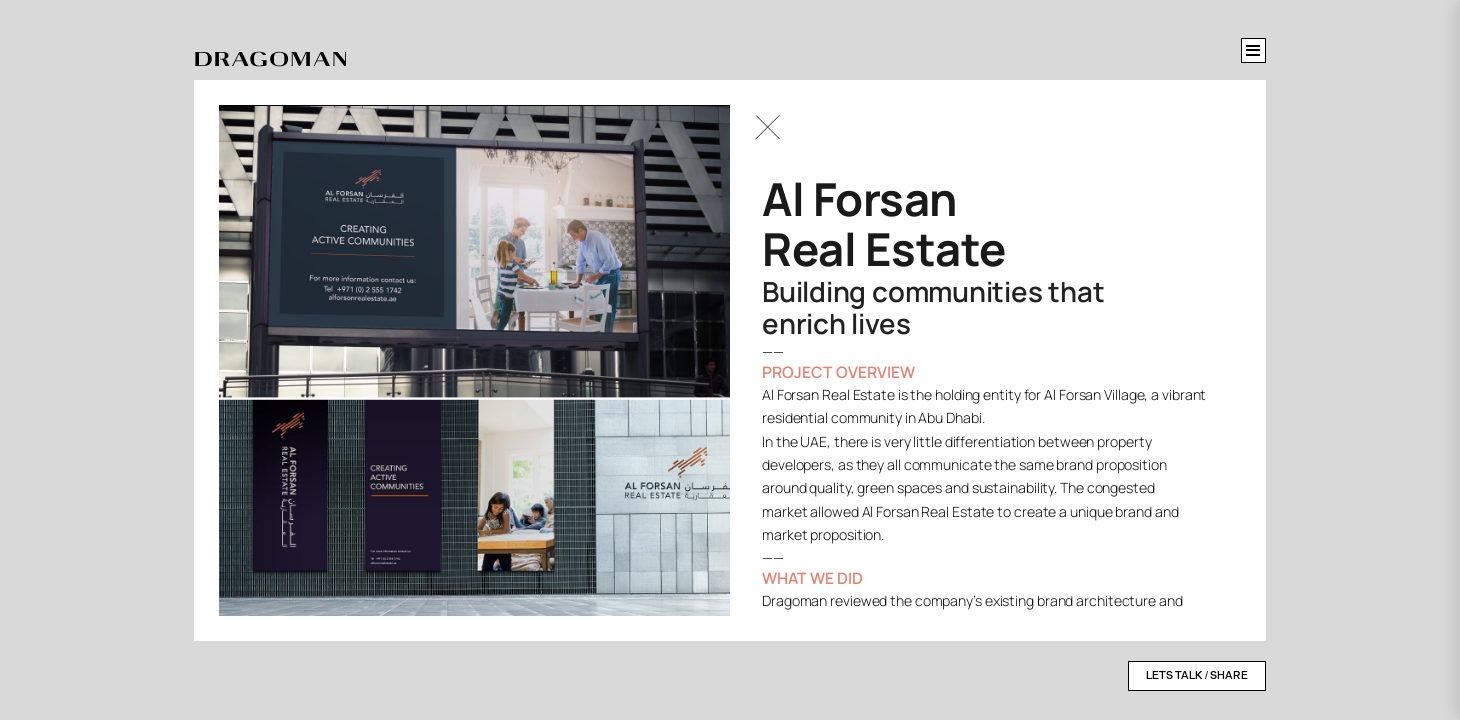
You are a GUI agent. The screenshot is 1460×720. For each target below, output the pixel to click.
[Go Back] (767, 127)
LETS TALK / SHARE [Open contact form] (1197, 675)
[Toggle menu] (1253, 50)
